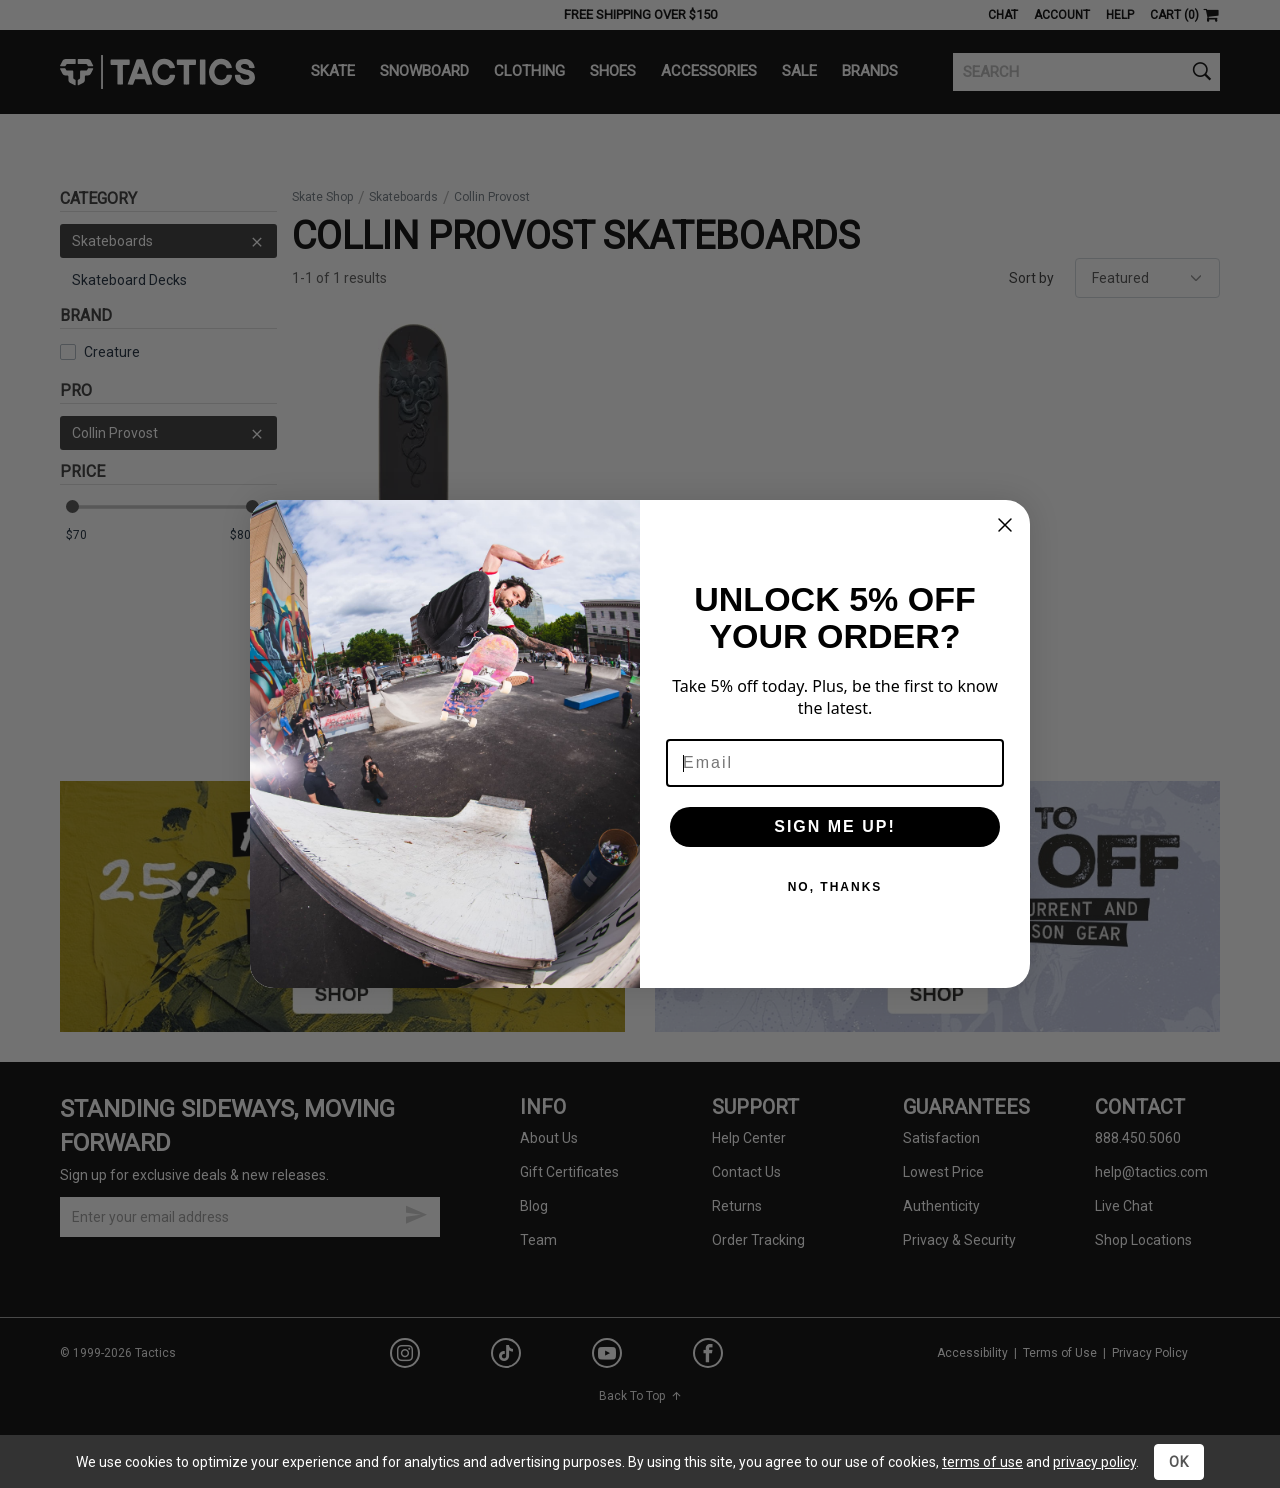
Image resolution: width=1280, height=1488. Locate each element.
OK (1179, 1462)
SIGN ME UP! (835, 826)
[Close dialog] (1005, 525)
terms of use (982, 1462)
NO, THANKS (835, 887)
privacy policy (1094, 1462)
